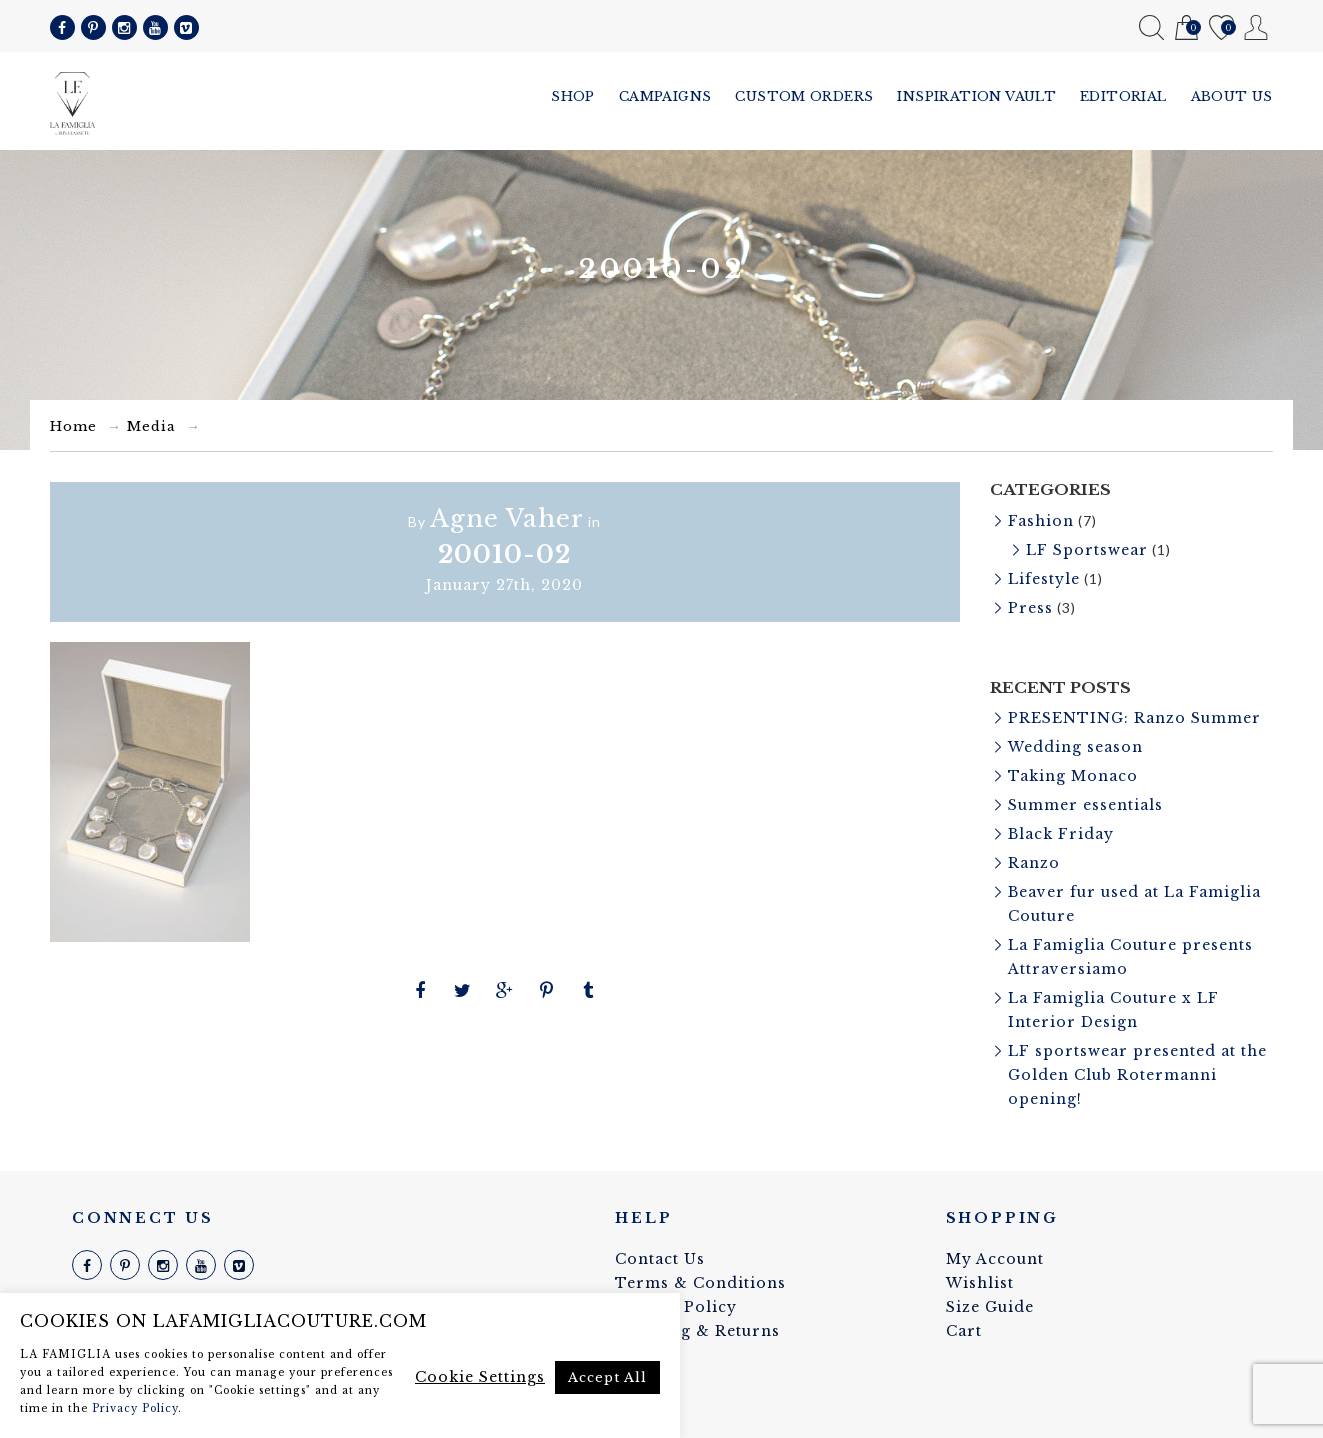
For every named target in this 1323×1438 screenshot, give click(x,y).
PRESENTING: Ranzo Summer (1134, 718)
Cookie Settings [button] (480, 1377)
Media (151, 426)
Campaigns (665, 96)
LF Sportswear (1087, 550)
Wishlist (1221, 28)
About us (1232, 96)
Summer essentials (1085, 805)
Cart (1186, 28)
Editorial (1123, 96)
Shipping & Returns (697, 1331)
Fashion (1041, 521)
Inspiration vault (976, 96)
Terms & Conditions (700, 1283)
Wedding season (1075, 747)
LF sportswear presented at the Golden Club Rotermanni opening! (1137, 1075)
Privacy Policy (135, 1408)
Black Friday (1061, 834)
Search (1151, 27)
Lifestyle (1044, 579)
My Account (1256, 27)
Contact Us (660, 1259)
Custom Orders (804, 96)
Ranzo (1034, 863)
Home (73, 426)
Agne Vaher (507, 518)
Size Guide (990, 1307)
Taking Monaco (1073, 776)
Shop (573, 96)
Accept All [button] (607, 1377)
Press (1030, 608)
